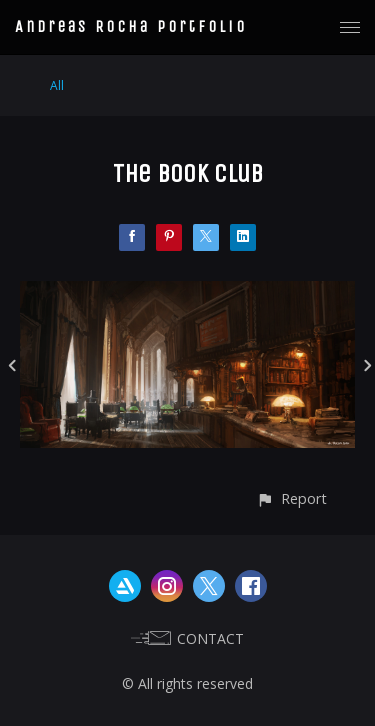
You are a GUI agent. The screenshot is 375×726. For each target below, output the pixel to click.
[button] (291, 498)
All (57, 85)
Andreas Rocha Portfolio (131, 26)
